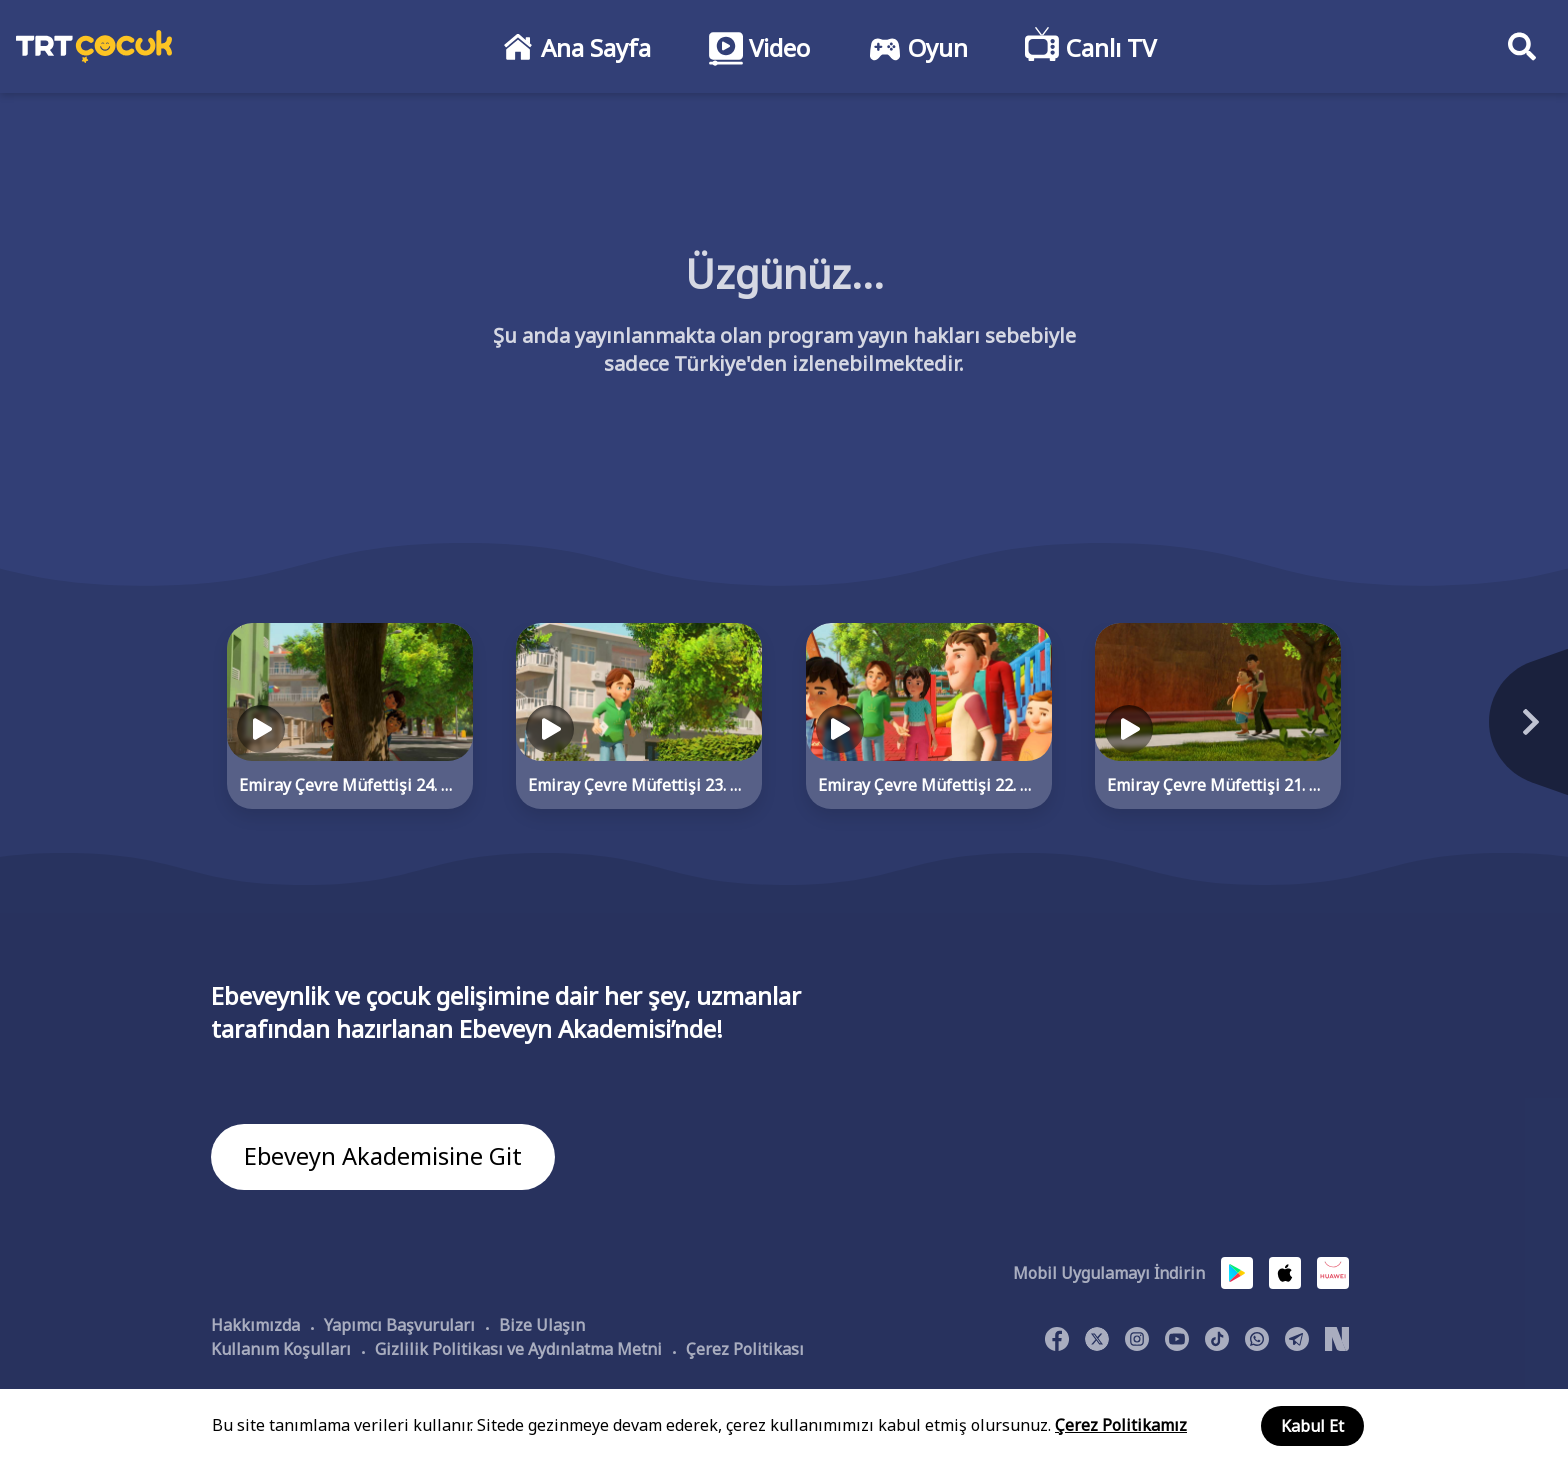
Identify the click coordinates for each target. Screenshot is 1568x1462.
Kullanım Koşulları (281, 1349)
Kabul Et (1312, 1426)
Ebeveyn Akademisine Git (383, 1157)
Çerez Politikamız (1121, 1425)
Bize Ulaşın (542, 1325)
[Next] (1407, 733)
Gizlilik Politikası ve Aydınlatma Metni (518, 1349)
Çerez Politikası (745, 1349)
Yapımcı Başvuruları (399, 1325)
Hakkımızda (255, 1325)
